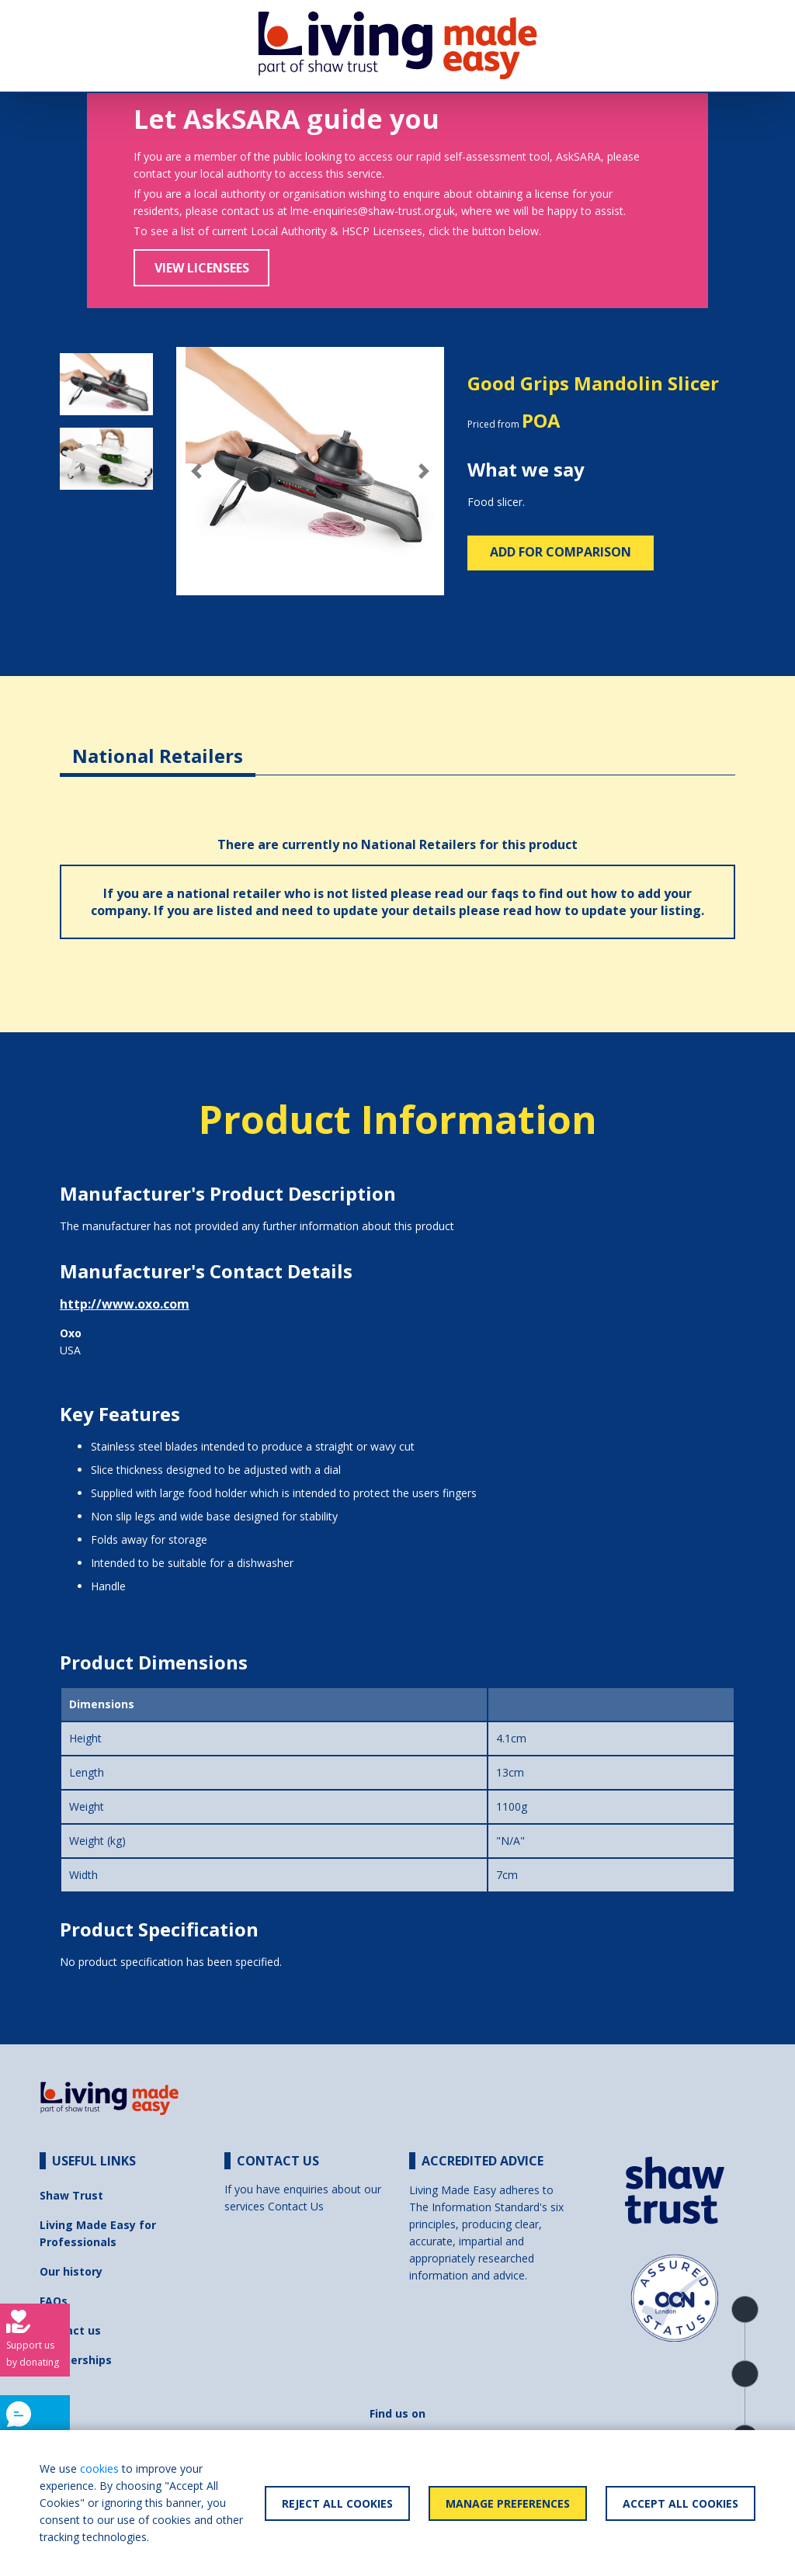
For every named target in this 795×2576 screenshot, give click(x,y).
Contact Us (296, 2206)
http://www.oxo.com (124, 1303)
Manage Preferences (508, 2503)
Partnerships (76, 2359)
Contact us (70, 2330)
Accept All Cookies (680, 2503)
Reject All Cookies (337, 2503)
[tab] (157, 744)
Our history (71, 2271)
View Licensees (201, 267)
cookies (99, 2468)
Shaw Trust (71, 2195)
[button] (196, 471)
